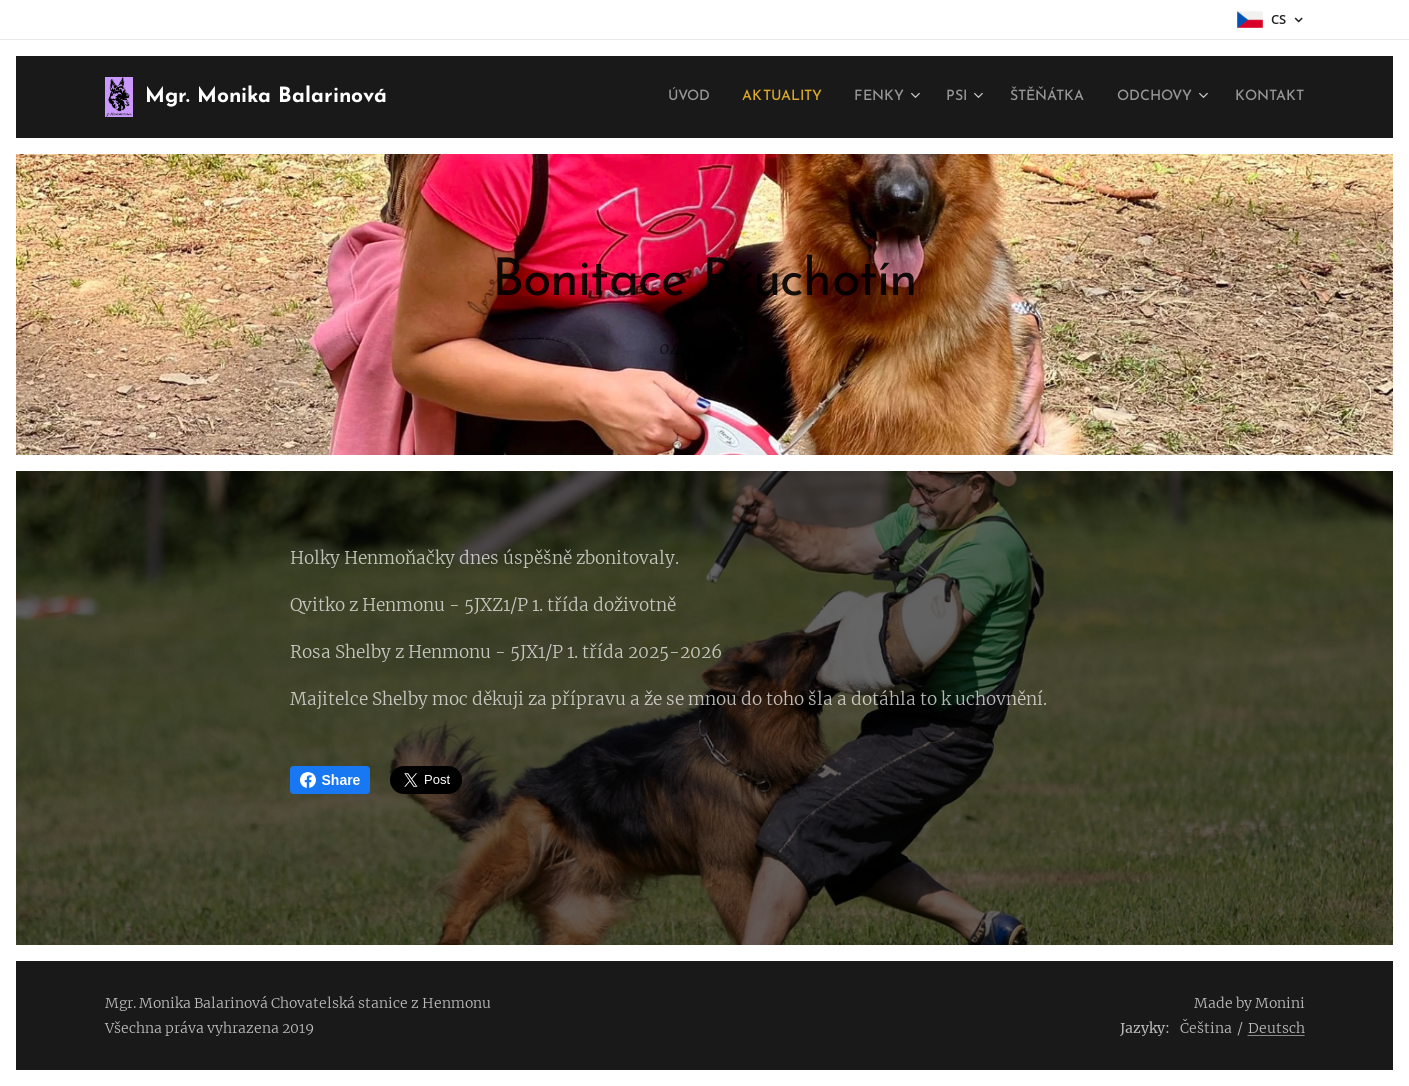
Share (330, 780)
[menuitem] (639, 97)
